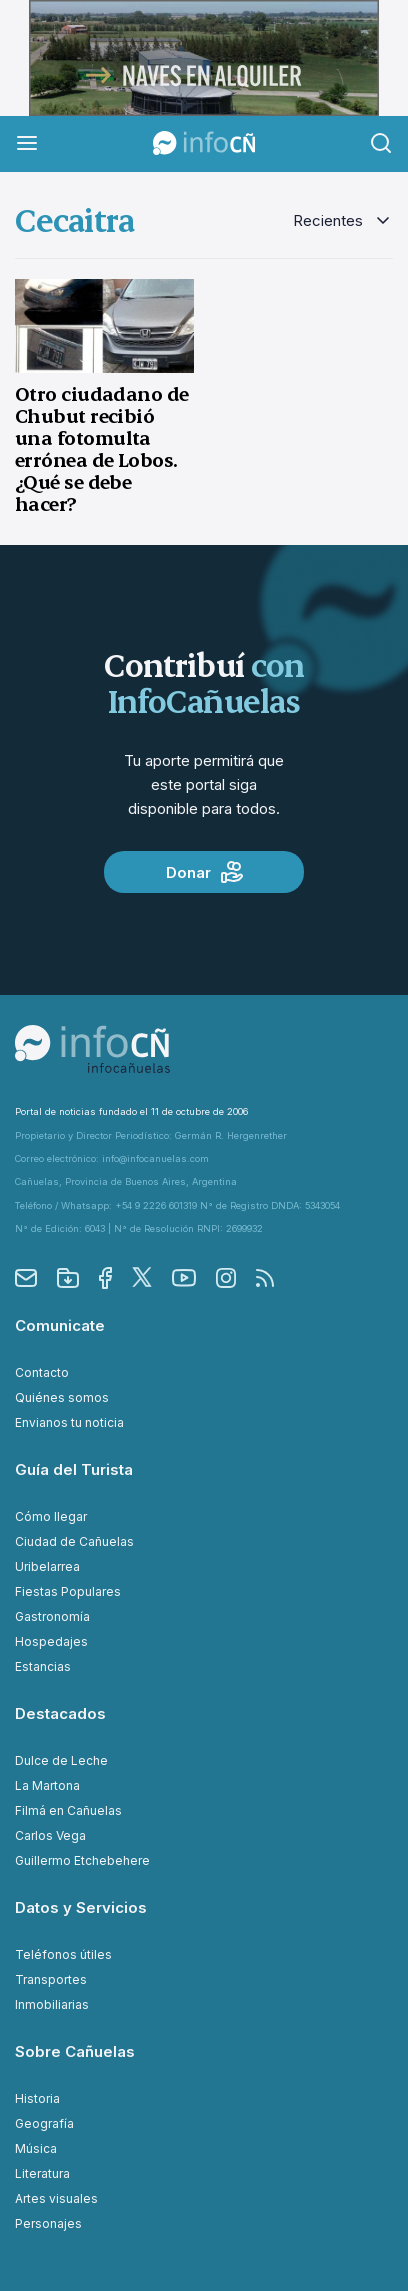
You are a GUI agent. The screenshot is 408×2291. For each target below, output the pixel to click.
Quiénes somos (62, 1397)
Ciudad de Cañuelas (74, 1541)
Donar (204, 872)
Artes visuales (56, 2198)
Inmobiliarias (52, 2004)
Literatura (42, 2173)
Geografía (44, 2123)
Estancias (43, 1666)
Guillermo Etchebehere (82, 1860)
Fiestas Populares (68, 1591)
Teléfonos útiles (63, 1954)
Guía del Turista (74, 1469)
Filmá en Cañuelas (68, 1810)
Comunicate (60, 1325)
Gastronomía (52, 1616)
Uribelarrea (47, 1566)
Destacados (60, 1713)
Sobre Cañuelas (75, 2051)
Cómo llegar (51, 1516)
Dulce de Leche (61, 1760)
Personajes (48, 2223)
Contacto (42, 1372)
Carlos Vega (50, 1835)
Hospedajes (51, 1641)
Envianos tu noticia (69, 1422)
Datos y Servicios (81, 1907)
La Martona (47, 1785)
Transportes (51, 1979)
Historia (37, 2098)
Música (36, 2148)
